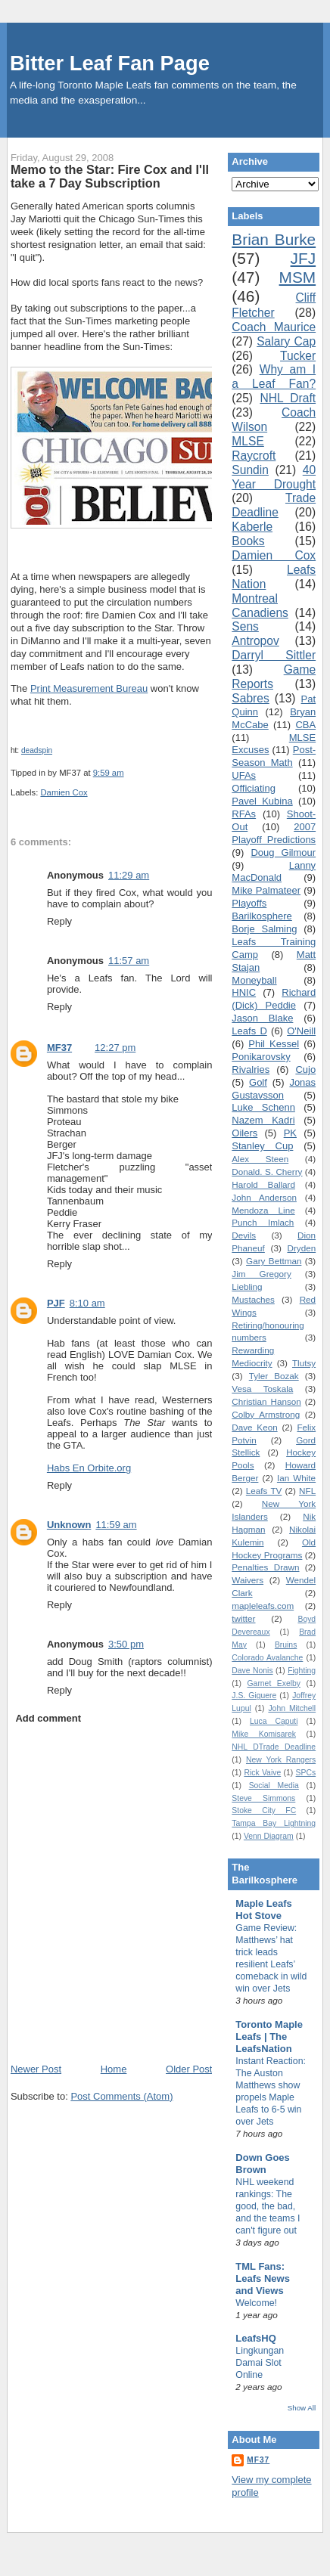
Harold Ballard (263, 1184)
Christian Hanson (266, 1401)
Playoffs (249, 903)
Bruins (286, 1645)
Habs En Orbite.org (89, 1468)
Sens (245, 626)
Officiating (254, 788)
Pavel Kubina (262, 801)
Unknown (69, 1524)
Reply (59, 921)
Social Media (274, 1785)
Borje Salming (264, 929)
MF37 (59, 1047)
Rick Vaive (262, 1772)
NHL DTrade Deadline (274, 1747)
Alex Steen (260, 1159)
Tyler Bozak (274, 1376)
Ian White (296, 1478)
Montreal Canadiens (260, 605)
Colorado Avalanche (267, 1658)
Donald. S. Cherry (267, 1171)
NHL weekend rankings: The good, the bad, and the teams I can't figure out (267, 2206)
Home (114, 2069)
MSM (297, 277)
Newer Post (36, 2069)
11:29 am (128, 875)
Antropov (255, 640)
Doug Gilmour (283, 852)
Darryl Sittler (274, 655)
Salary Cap (286, 341)
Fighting (302, 1670)
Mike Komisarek (264, 1734)
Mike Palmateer (266, 890)
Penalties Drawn (265, 1567)
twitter (243, 1618)
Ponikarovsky (261, 1056)
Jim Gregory (261, 1274)
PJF (56, 1303)
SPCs (306, 1772)
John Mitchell (292, 1708)
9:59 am (108, 772)
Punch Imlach (263, 1222)
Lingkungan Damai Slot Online (259, 2362)
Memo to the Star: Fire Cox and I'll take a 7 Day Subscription (110, 176)
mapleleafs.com (263, 1605)
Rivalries (250, 1069)
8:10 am (87, 1303)
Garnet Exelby (274, 1683)
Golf (258, 1082)
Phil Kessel (273, 1043)
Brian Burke (274, 239)
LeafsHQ (255, 2338)
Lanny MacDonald (274, 872)
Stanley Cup (262, 1146)
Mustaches (253, 1299)
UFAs (244, 775)
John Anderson (264, 1197)
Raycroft (254, 455)
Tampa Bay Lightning (274, 1823)
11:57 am (128, 960)
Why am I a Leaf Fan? (274, 376)
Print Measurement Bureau (89, 688)
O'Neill (301, 1031)
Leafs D (249, 1031)
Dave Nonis (252, 1670)
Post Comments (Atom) (121, 2096)
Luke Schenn (263, 1107)
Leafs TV (264, 1491)
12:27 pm (115, 1047)
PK (290, 1133)
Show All (302, 2408)
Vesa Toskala (262, 1388)
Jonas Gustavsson (274, 1089)
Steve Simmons (263, 1798)
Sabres (250, 698)
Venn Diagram (269, 1836)
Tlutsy (304, 1363)
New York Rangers (281, 1760)
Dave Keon (254, 1427)
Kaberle (252, 526)
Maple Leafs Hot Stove (263, 1909)
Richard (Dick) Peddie (274, 999)
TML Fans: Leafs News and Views (262, 2278)
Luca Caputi (274, 1721)
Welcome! (256, 2303)
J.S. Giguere (254, 1695)
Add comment (48, 1718)
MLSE (247, 441)
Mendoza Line (263, 1210)
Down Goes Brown (262, 2163)
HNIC (244, 992)
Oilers (244, 1133)
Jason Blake (262, 1018)
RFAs (244, 814)
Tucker (298, 355)
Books (248, 541)
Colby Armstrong (266, 1414)
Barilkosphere (262, 916)
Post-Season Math (274, 756)
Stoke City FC (264, 1810)
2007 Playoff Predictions (274, 833)
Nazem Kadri (263, 1120)
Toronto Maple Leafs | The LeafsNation (269, 2036)
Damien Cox (63, 792)
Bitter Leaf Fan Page (110, 63)
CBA (305, 724)
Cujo (305, 1069)
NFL (307, 1491)
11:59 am (115, 1524)
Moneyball (254, 980)
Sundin (250, 469)
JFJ (303, 258)
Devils (244, 1235)
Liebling (247, 1286)
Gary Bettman (273, 1261)
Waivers (247, 1580)
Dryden (301, 1248)
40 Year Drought (274, 477)
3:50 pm (126, 1644)
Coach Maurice (274, 327)
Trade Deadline (274, 505)
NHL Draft (288, 398)
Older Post (189, 2069)
